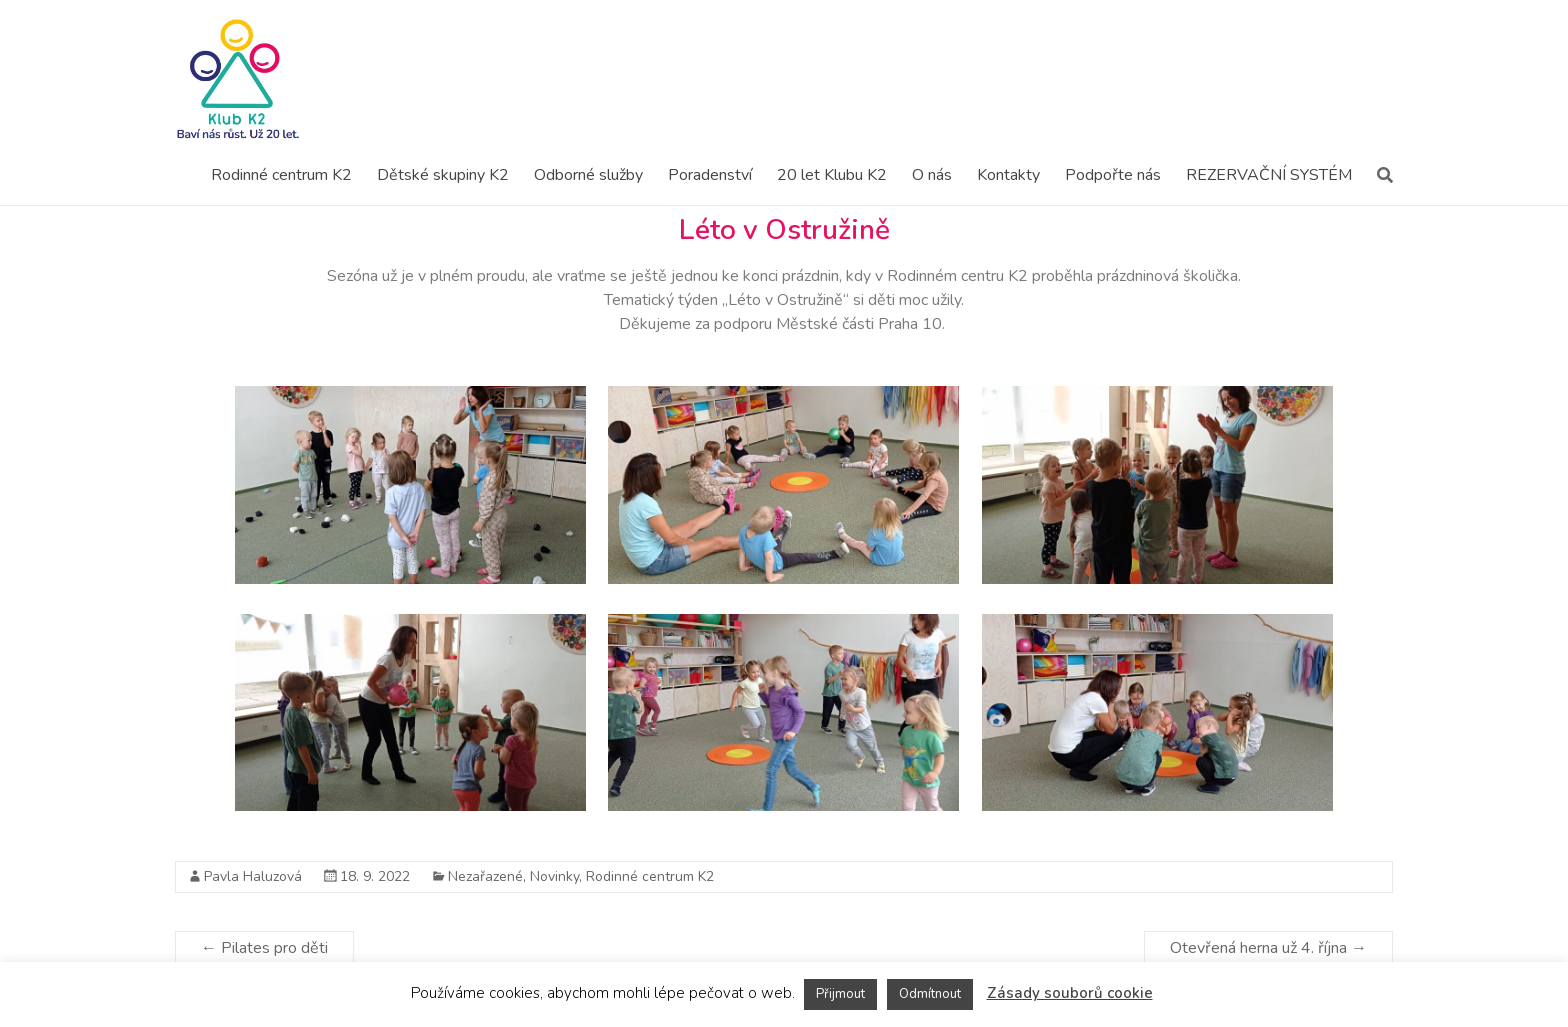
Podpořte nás (1113, 175)
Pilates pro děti (264, 948)
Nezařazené (485, 876)
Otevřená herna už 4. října (1268, 948)
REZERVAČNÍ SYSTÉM (1269, 175)
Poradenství (710, 175)
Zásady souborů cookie (1070, 993)
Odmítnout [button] (930, 994)
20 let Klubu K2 (832, 175)
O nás (932, 175)
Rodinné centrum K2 (281, 175)
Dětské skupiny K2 (443, 175)
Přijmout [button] (840, 994)
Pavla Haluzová (253, 876)
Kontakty (1008, 175)
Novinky (554, 876)
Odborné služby (588, 175)
